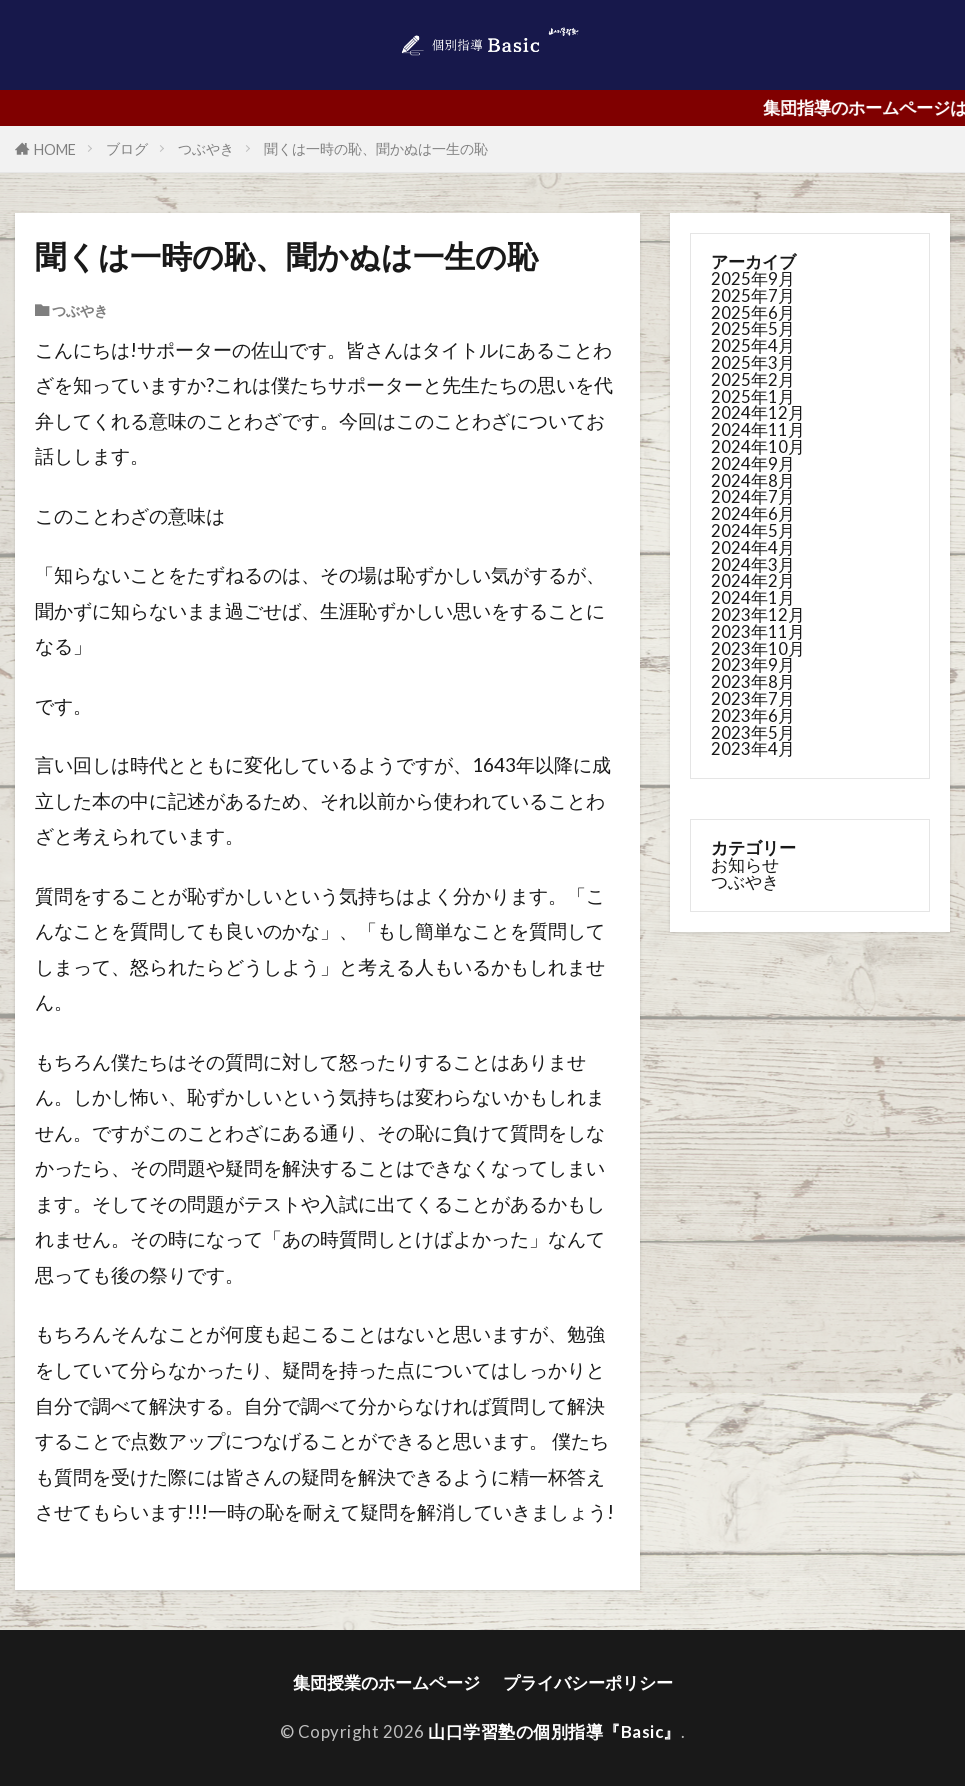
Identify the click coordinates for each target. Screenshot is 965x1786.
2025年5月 (753, 328)
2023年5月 (753, 732)
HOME (55, 149)
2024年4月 (753, 547)
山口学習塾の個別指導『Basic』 (554, 1731)
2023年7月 (753, 698)
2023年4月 (753, 748)
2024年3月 (753, 564)
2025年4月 (753, 345)
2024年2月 (753, 580)
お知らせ (745, 864)
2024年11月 (758, 429)
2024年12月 (758, 412)
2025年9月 (753, 278)
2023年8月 (753, 681)
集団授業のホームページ (386, 1682)
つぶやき (206, 148)
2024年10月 (758, 446)
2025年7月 (753, 295)
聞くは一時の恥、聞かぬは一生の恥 (376, 148)
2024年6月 (753, 513)
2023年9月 (753, 664)
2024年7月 (753, 496)
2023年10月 (758, 648)
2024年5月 (753, 530)
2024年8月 (753, 480)
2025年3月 (753, 362)
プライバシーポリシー (588, 1682)
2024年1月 (753, 597)
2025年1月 (753, 396)
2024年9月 (753, 463)
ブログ (127, 148)
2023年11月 (758, 631)
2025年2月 (753, 379)
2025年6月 (753, 312)
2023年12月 (758, 614)
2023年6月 (753, 715)
